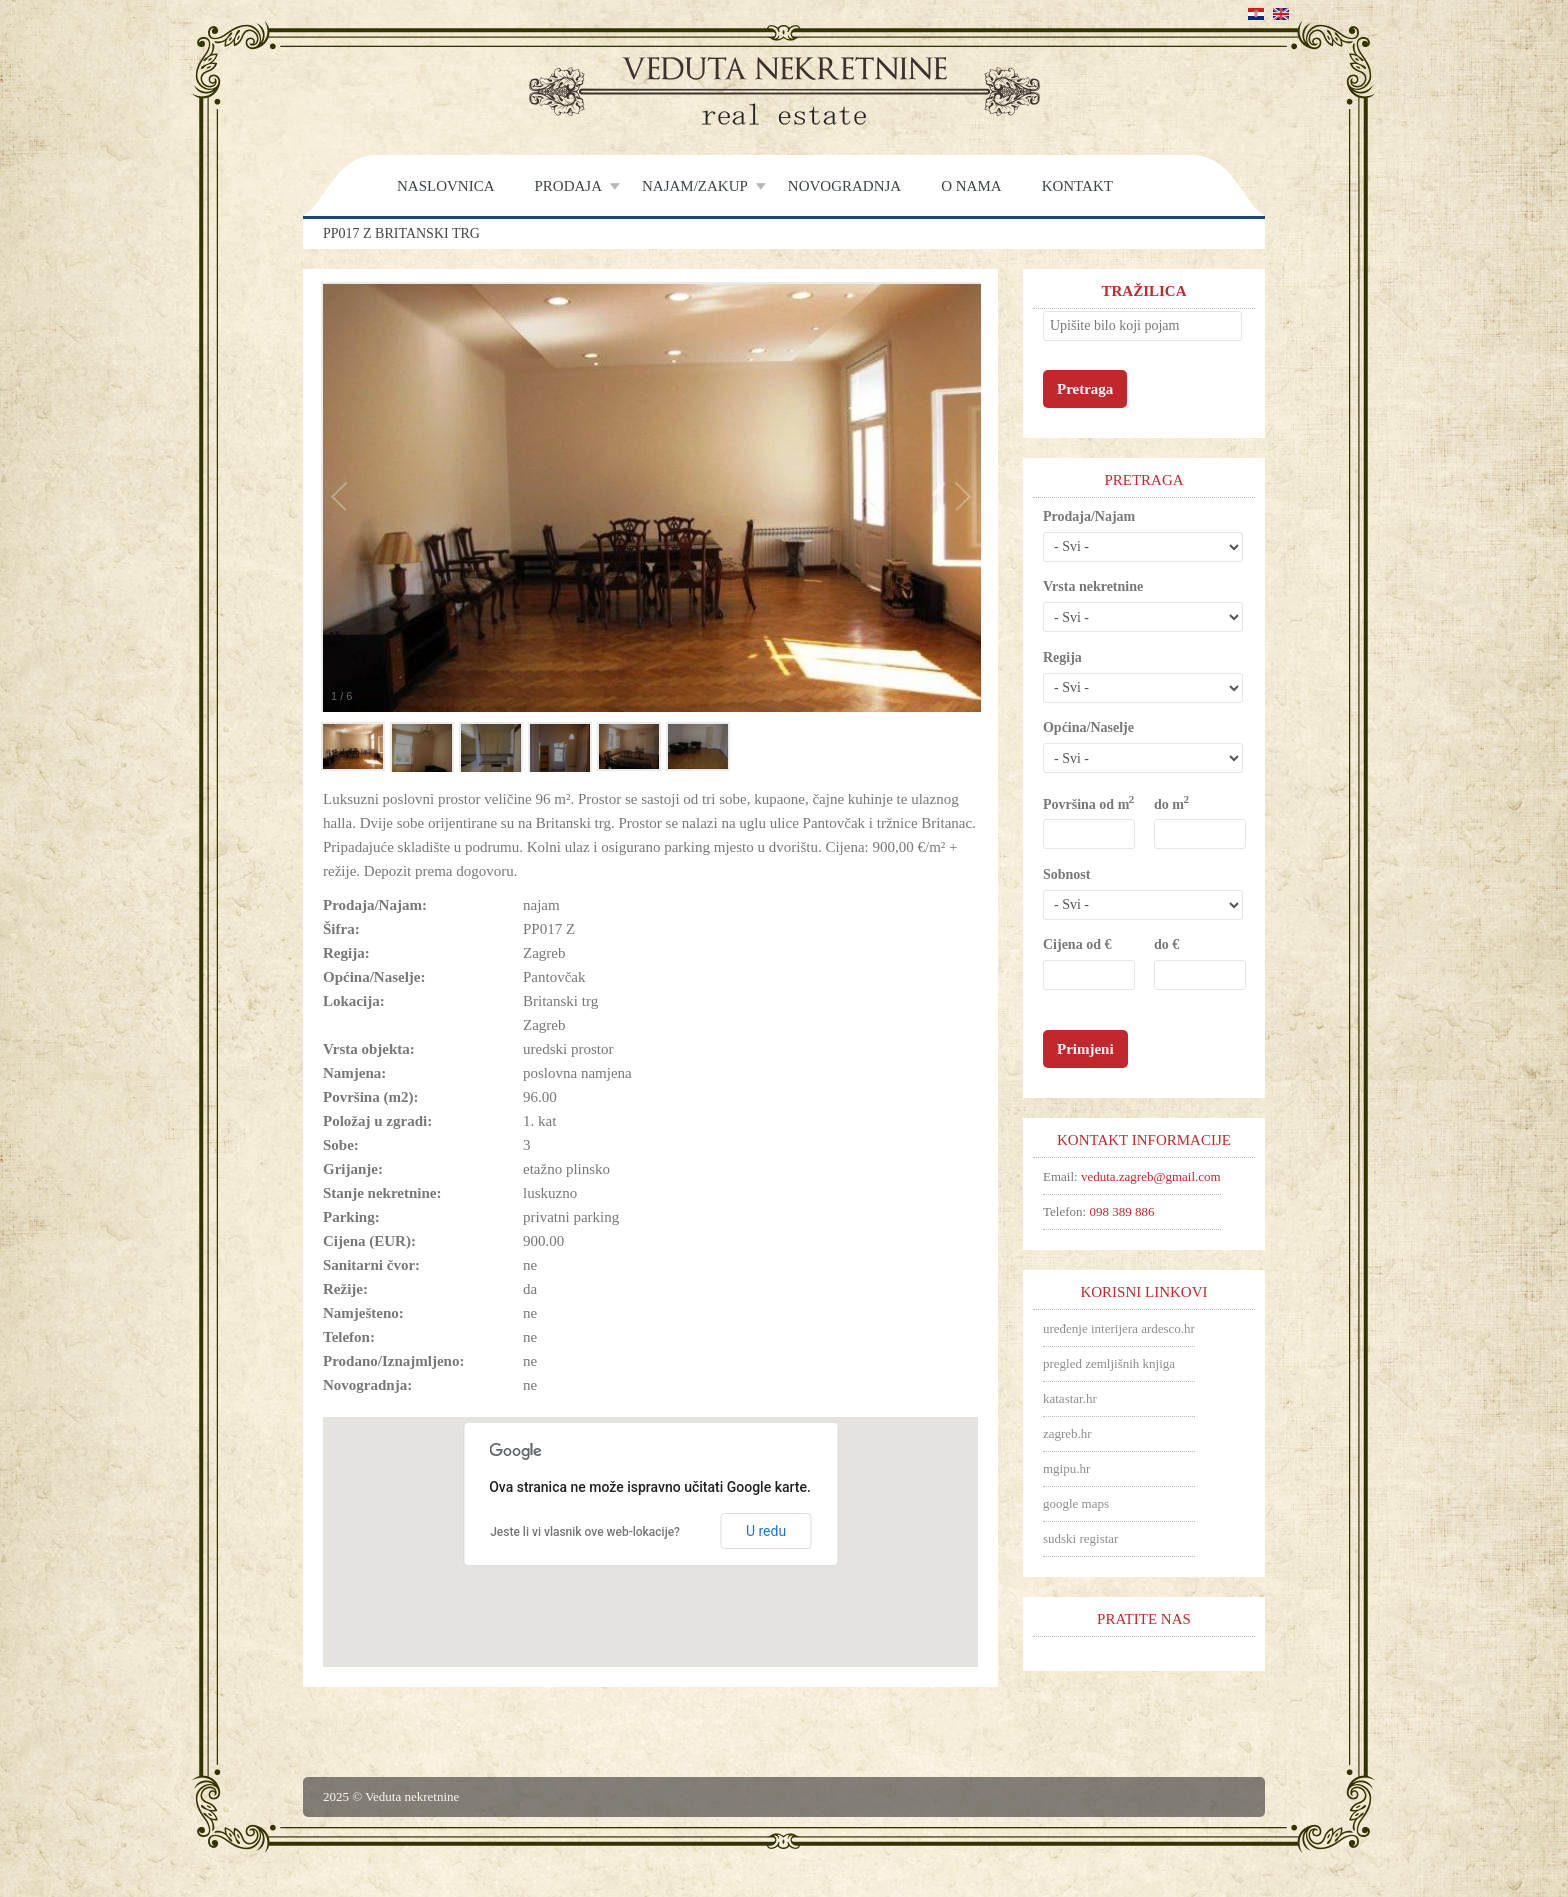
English (1281, 14)
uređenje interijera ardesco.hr (1119, 1328)
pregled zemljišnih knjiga (1109, 1363)
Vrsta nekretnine (1093, 586)
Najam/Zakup (695, 186)
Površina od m (1088, 803)
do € (1166, 944)
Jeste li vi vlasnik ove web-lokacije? (585, 1532)
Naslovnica (446, 186)
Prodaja (569, 186)
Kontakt (1077, 186)
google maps (1076, 1503)
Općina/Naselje (1088, 727)
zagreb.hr (1067, 1433)
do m (1170, 803)
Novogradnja (844, 186)
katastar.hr (1070, 1398)
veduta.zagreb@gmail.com (1151, 1176)
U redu (766, 1531)
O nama (971, 186)
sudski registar (1080, 1538)
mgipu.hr (1066, 1468)
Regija (1062, 657)
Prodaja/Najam (1089, 516)
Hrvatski (1256, 14)
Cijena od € (1077, 944)
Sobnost (1066, 874)
